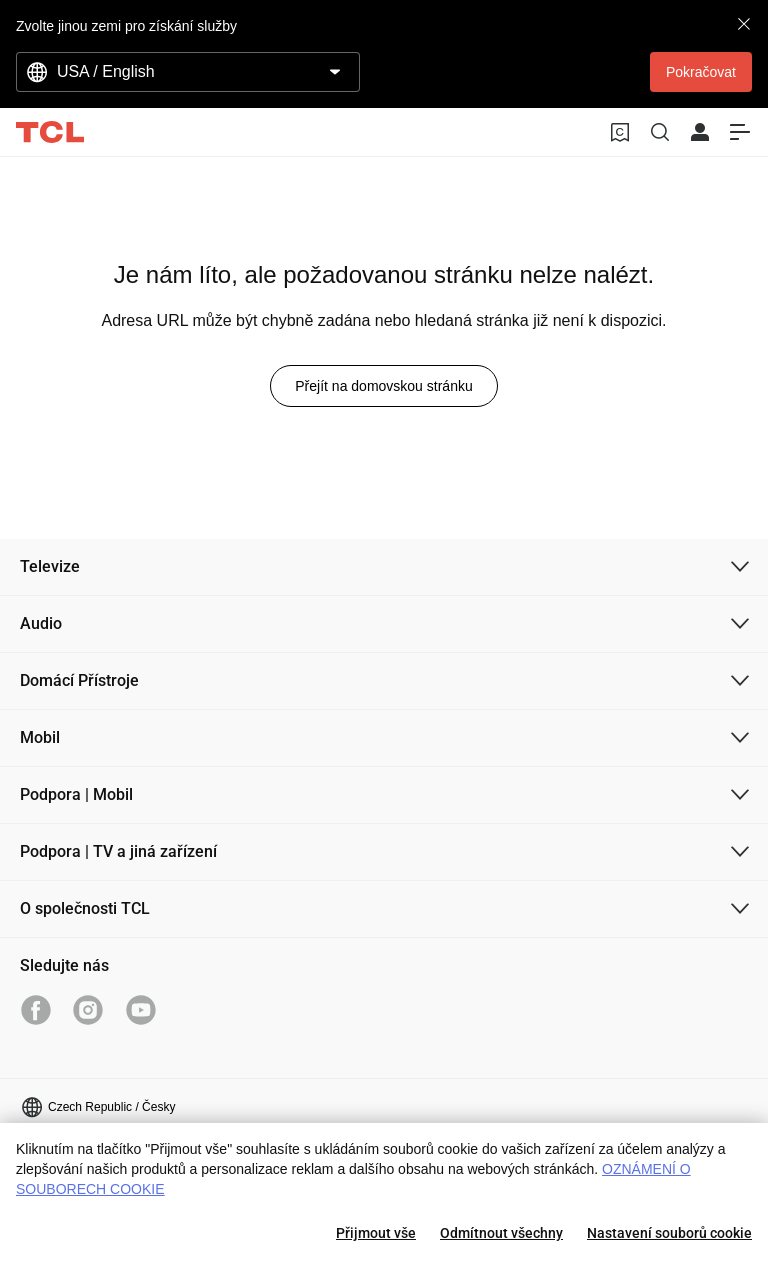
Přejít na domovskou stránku (383, 386)
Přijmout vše (376, 1233)
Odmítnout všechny (501, 1233)
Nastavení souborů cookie (669, 1233)
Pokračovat (701, 72)
